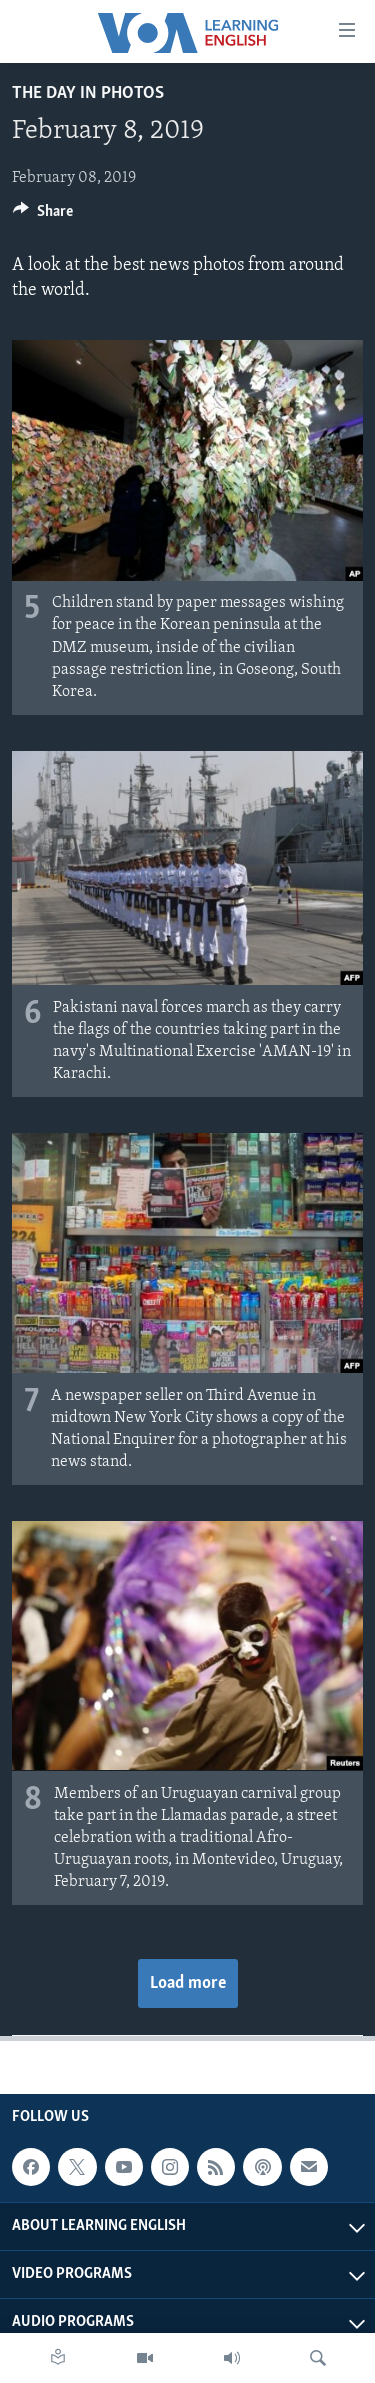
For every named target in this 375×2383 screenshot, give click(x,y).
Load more (188, 1983)
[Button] (43, 216)
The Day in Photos (88, 93)
